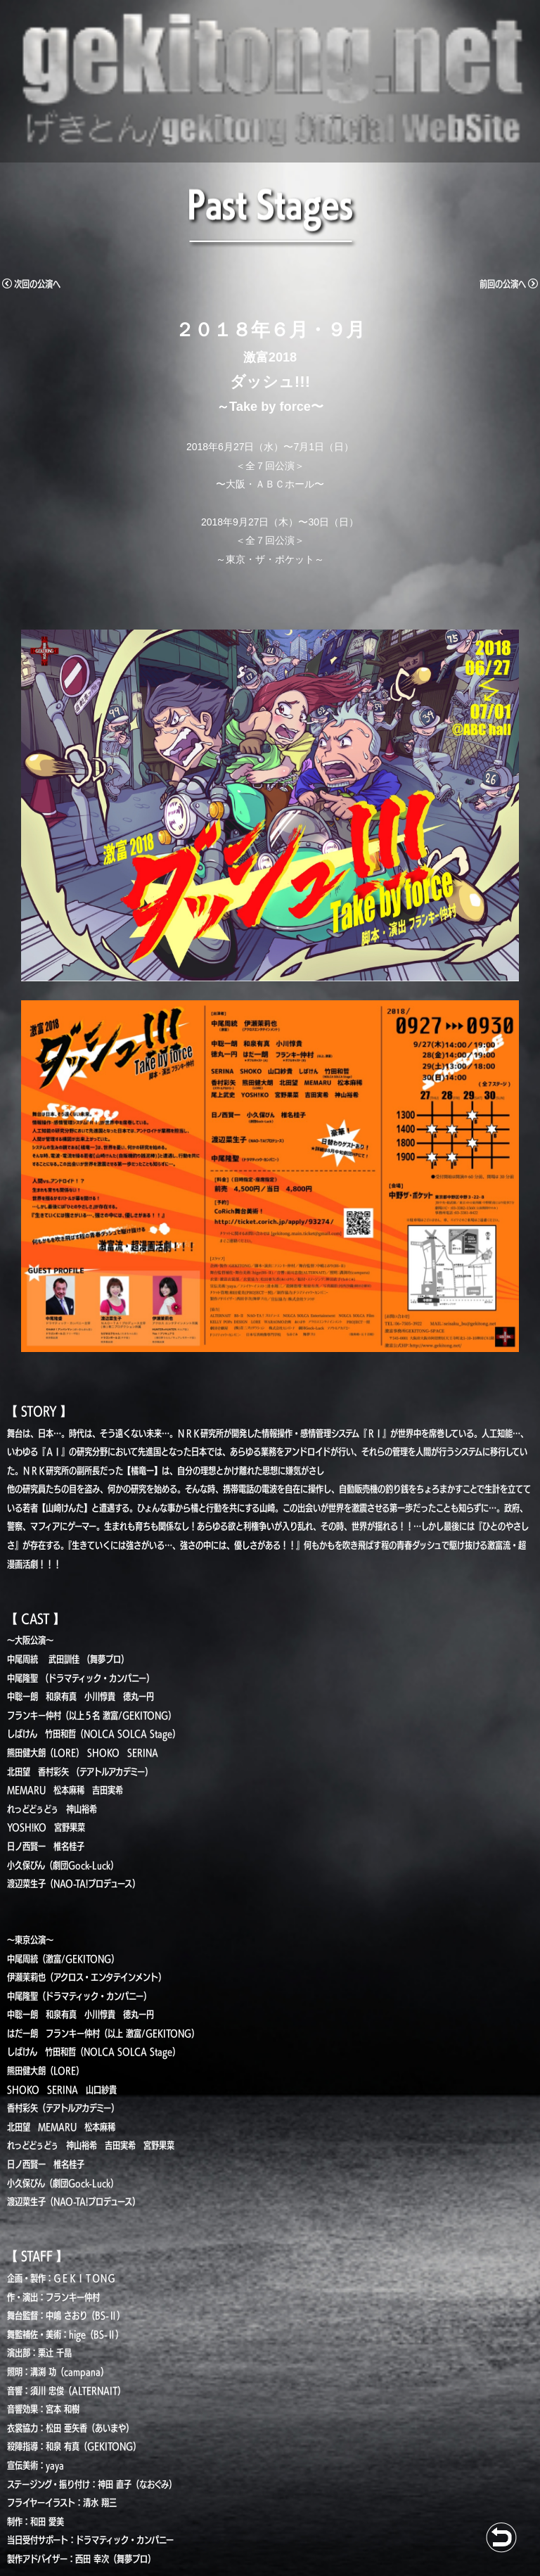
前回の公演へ (509, 283)
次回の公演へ (31, 283)
